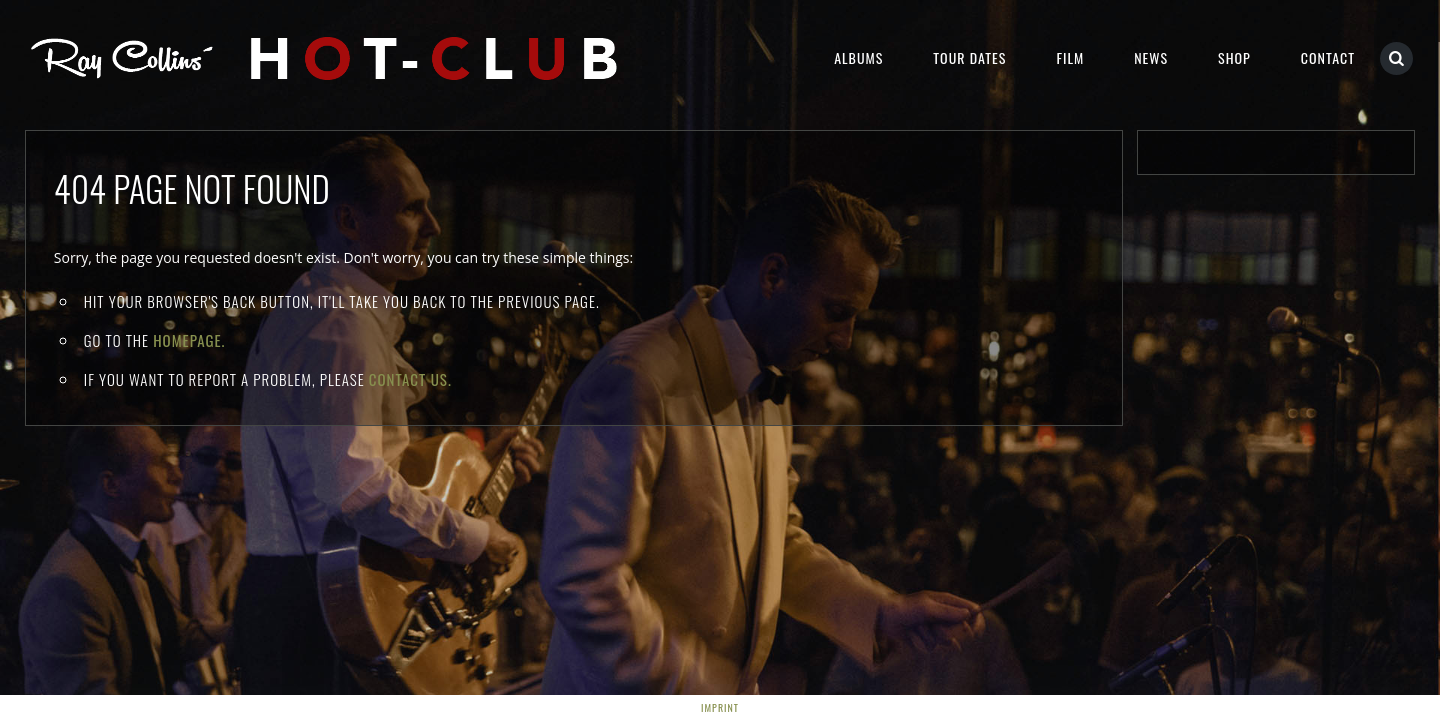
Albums (858, 57)
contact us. (410, 379)
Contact (1328, 57)
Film (1070, 57)
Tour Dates (969, 57)
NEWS (1151, 57)
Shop (1234, 57)
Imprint (720, 707)
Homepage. (189, 340)
